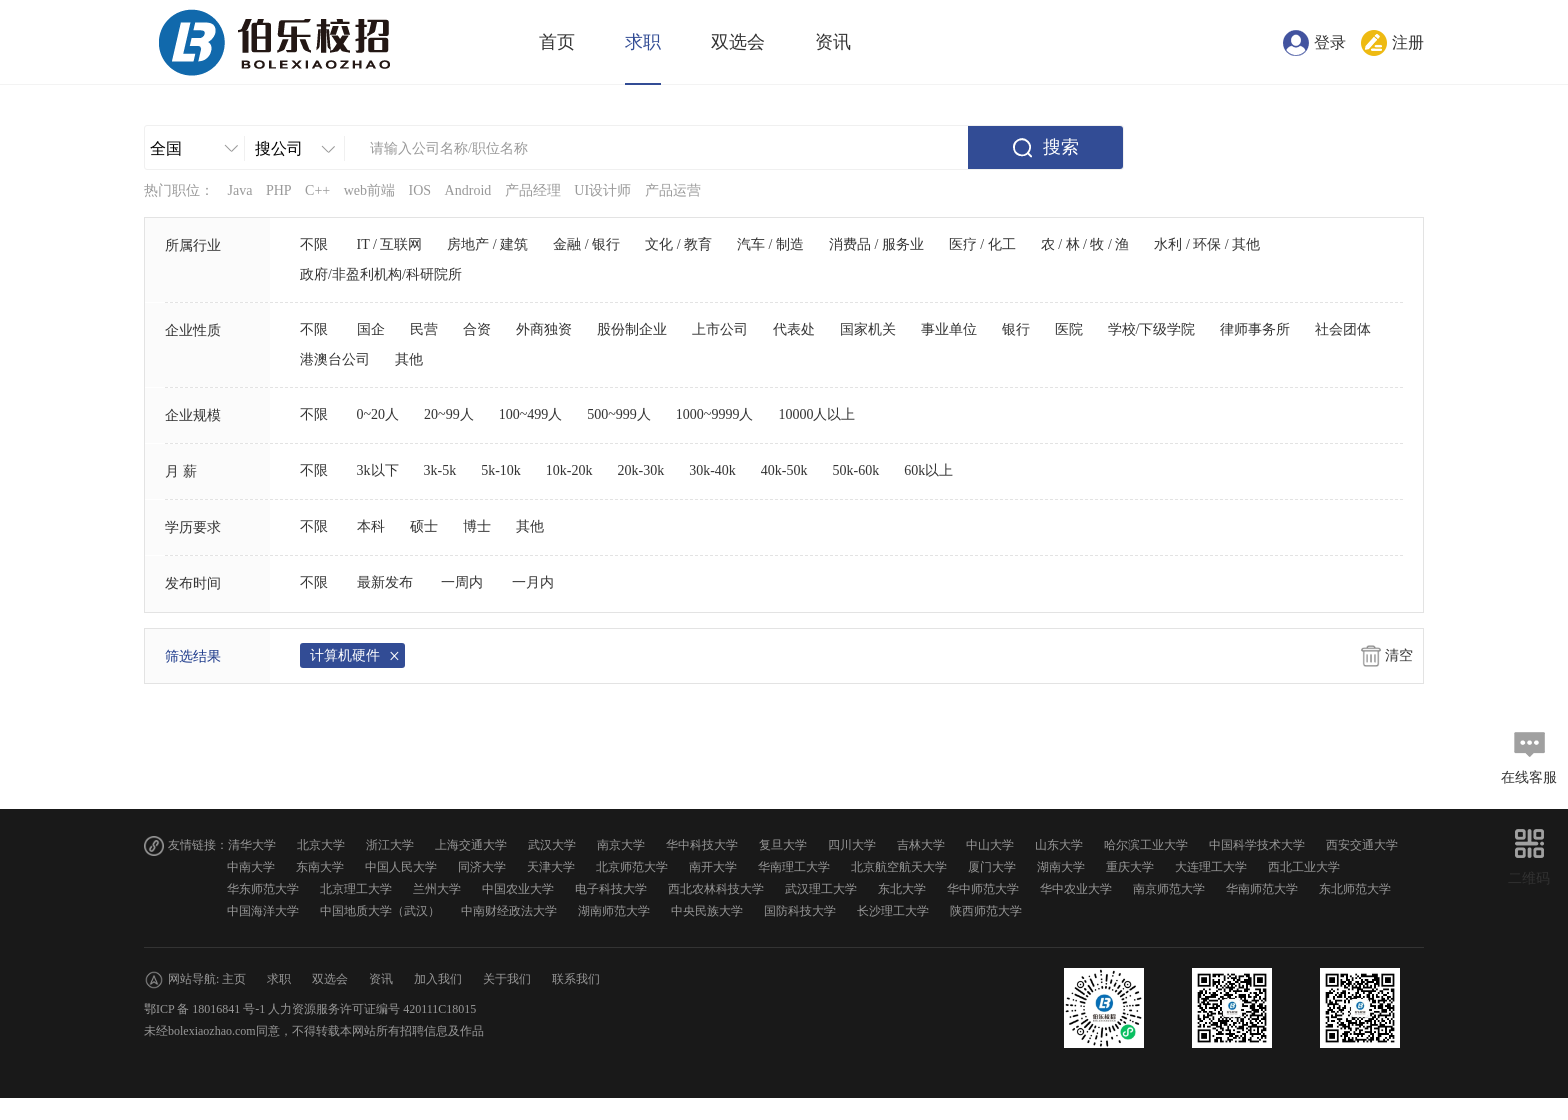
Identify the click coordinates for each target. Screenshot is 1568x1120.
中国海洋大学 (263, 911)
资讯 (833, 42)
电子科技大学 (611, 889)
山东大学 (1059, 845)
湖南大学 (1061, 867)
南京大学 (621, 845)
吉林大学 (921, 845)
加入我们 (438, 979)
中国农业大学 (518, 889)
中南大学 (251, 867)
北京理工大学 (356, 889)
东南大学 (320, 867)
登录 (1330, 42)
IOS (420, 190)
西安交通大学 (1362, 845)
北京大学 (321, 845)
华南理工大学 (794, 867)
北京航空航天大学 (899, 867)
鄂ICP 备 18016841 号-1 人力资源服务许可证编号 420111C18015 (310, 1009)
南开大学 (713, 867)
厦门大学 (992, 867)
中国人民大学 (401, 867)
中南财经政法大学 (509, 911)
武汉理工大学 (821, 889)
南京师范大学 (1169, 889)
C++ (317, 190)
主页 (234, 979)
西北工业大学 (1304, 867)
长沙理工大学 (893, 911)
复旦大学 (783, 845)
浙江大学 (390, 845)
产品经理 (533, 190)
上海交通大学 (471, 845)
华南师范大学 (1262, 889)
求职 (643, 42)
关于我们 (507, 979)
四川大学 (852, 845)
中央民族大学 (707, 911)
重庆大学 (1130, 867)
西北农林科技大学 (716, 889)
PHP (279, 190)
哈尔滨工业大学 (1146, 845)
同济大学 (482, 867)
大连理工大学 (1211, 867)
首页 (557, 42)
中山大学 (990, 845)
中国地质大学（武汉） (380, 911)
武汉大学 (552, 845)
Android (468, 190)
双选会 (738, 42)
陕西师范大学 (986, 911)
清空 (1399, 655)
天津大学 (551, 867)
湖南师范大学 (614, 911)
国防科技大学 (800, 911)
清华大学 (252, 845)
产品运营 (673, 190)
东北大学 (902, 889)
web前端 (369, 190)
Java (240, 190)
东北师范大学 (1355, 889)
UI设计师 (602, 190)
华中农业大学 (1076, 889)
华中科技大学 (702, 845)
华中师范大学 (983, 889)
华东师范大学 (263, 889)
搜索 (1061, 147)
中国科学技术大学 (1257, 845)
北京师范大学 (632, 867)
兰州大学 (437, 889)
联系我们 (576, 979)
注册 (1408, 42)
